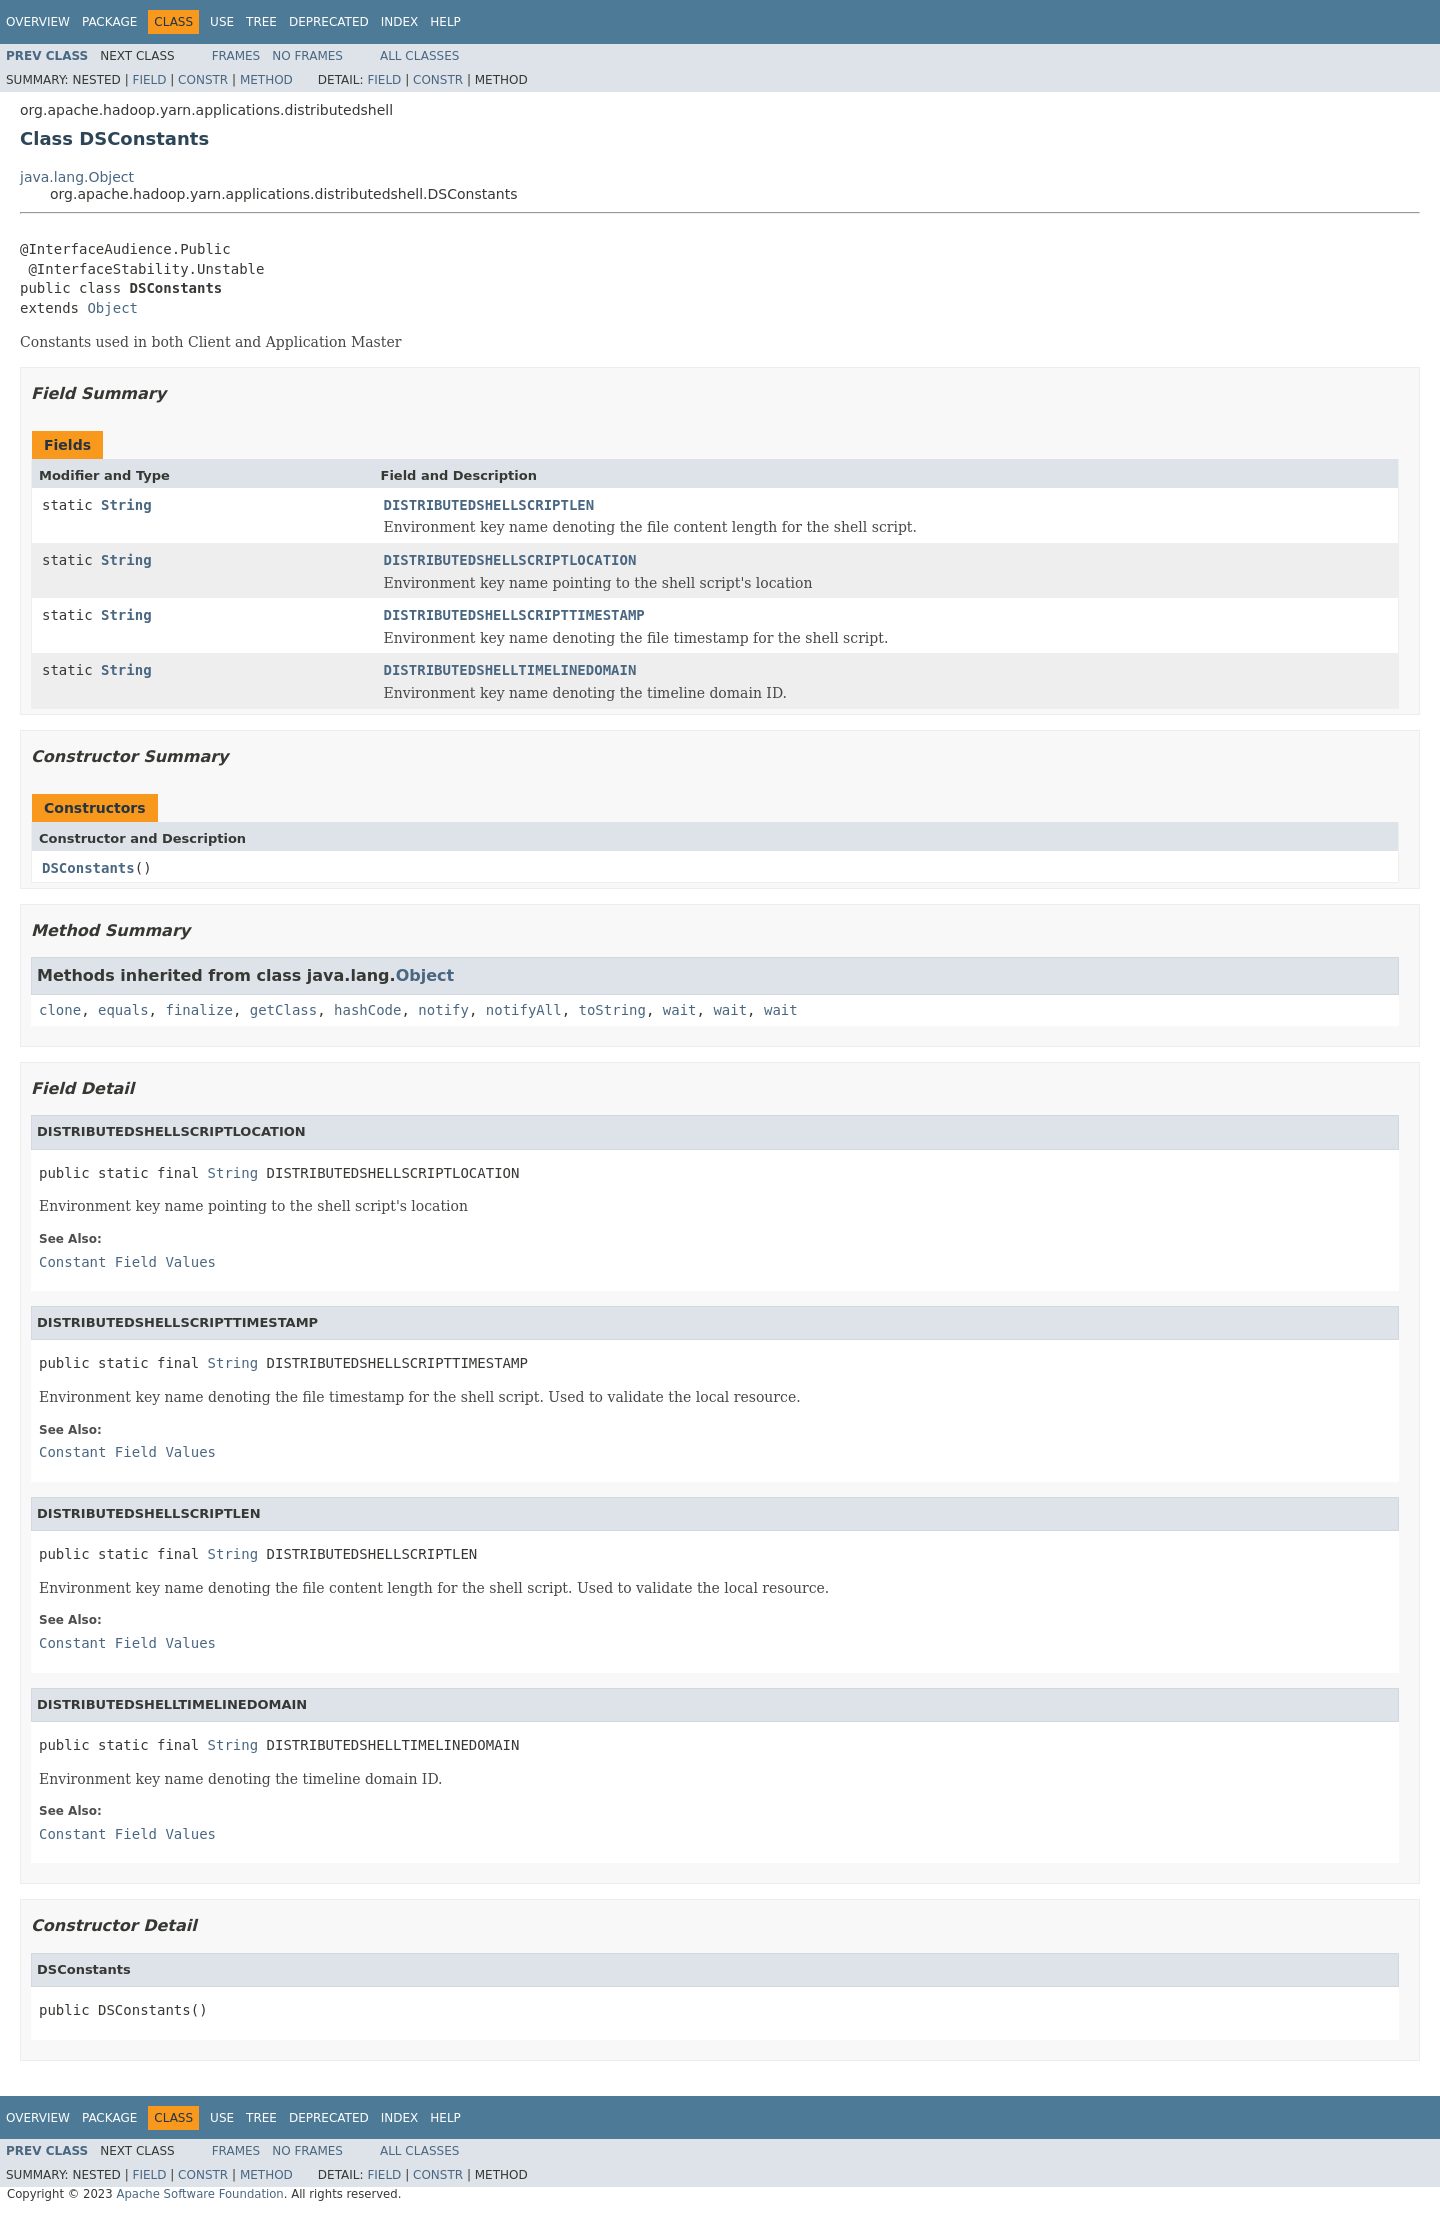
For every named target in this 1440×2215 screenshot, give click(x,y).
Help (445, 22)
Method (266, 80)
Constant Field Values (127, 1262)
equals (123, 1010)
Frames (236, 56)
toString (612, 1010)
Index (400, 22)
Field (149, 80)
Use (222, 22)
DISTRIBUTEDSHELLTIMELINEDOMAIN (510, 670)
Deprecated (329, 22)
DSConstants (88, 868)
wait (680, 1010)
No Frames (307, 56)
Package (109, 22)
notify (443, 1010)
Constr (203, 80)
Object (112, 308)
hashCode (367, 1010)
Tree (261, 22)
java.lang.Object (77, 177)
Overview (38, 22)
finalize (198, 1010)
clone (60, 1010)
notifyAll (524, 1010)
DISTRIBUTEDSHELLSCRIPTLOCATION (510, 560)
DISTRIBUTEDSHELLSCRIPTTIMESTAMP (514, 615)
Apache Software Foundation (199, 2194)
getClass (283, 1010)
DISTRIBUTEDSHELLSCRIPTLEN (489, 505)
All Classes (419, 56)
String (126, 505)
